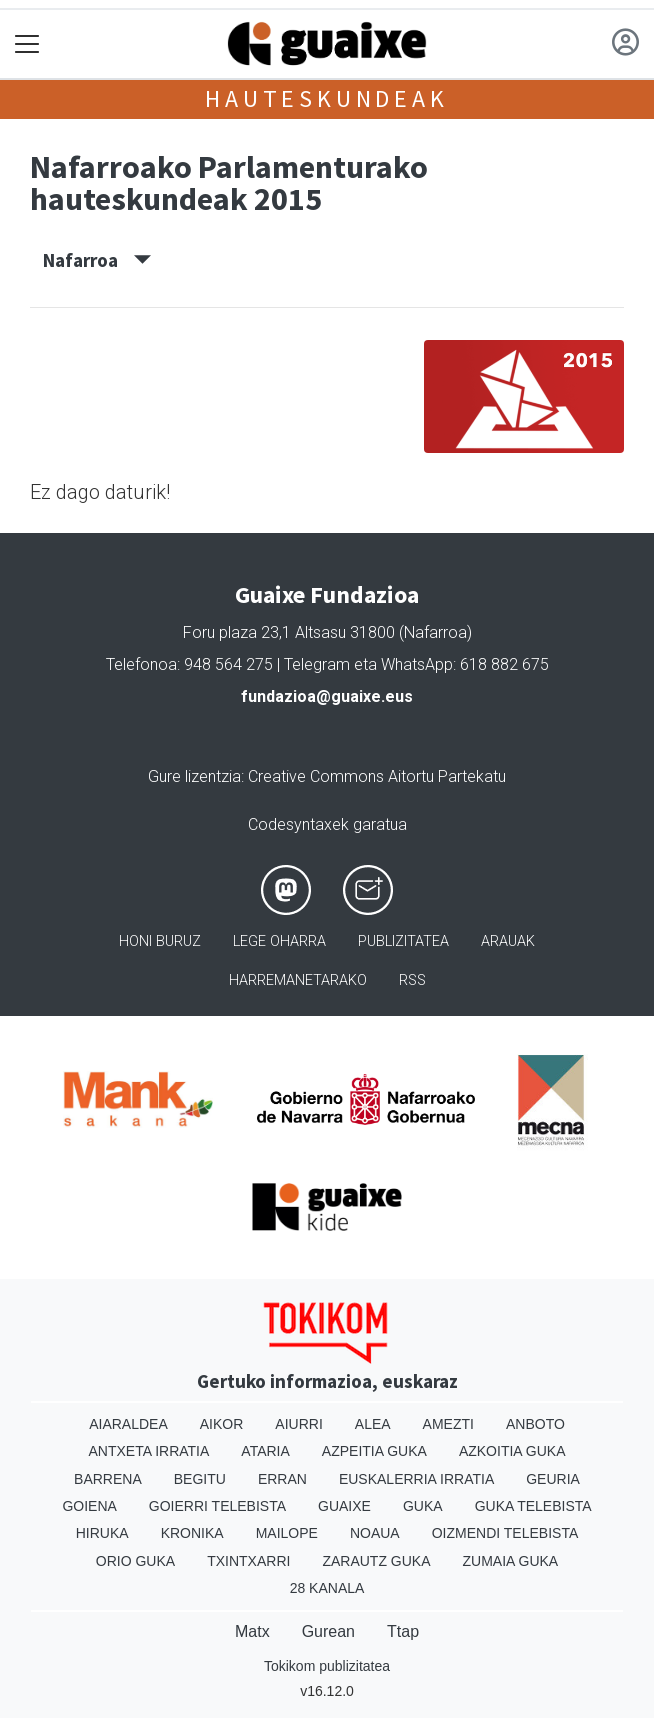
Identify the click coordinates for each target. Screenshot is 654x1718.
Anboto (535, 1424)
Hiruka (102, 1533)
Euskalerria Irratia (416, 1479)
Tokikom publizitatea (327, 1666)
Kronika (192, 1533)
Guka (423, 1506)
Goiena (89, 1506)
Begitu (200, 1479)
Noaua (375, 1533)
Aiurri (298, 1424)
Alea (373, 1424)
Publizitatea (403, 941)
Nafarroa (97, 260)
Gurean (328, 1631)
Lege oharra (279, 941)
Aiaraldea (128, 1424)
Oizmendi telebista (505, 1533)
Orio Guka (135, 1561)
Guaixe (344, 1506)
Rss (412, 980)
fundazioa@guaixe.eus (327, 696)
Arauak (508, 941)
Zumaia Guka (511, 1561)
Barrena (108, 1479)
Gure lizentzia (194, 776)
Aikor (222, 1424)
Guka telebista (533, 1506)
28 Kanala (327, 1588)
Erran (282, 1479)
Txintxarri (248, 1561)
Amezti (448, 1424)
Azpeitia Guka (374, 1451)
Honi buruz (160, 941)
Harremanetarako (298, 980)
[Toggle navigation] (27, 44)
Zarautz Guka (376, 1561)
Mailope (287, 1533)
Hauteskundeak (326, 98)
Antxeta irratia (149, 1451)
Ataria (265, 1451)
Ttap (403, 1631)
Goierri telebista (217, 1506)
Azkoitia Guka (512, 1451)
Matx (252, 1631)
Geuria (553, 1479)
